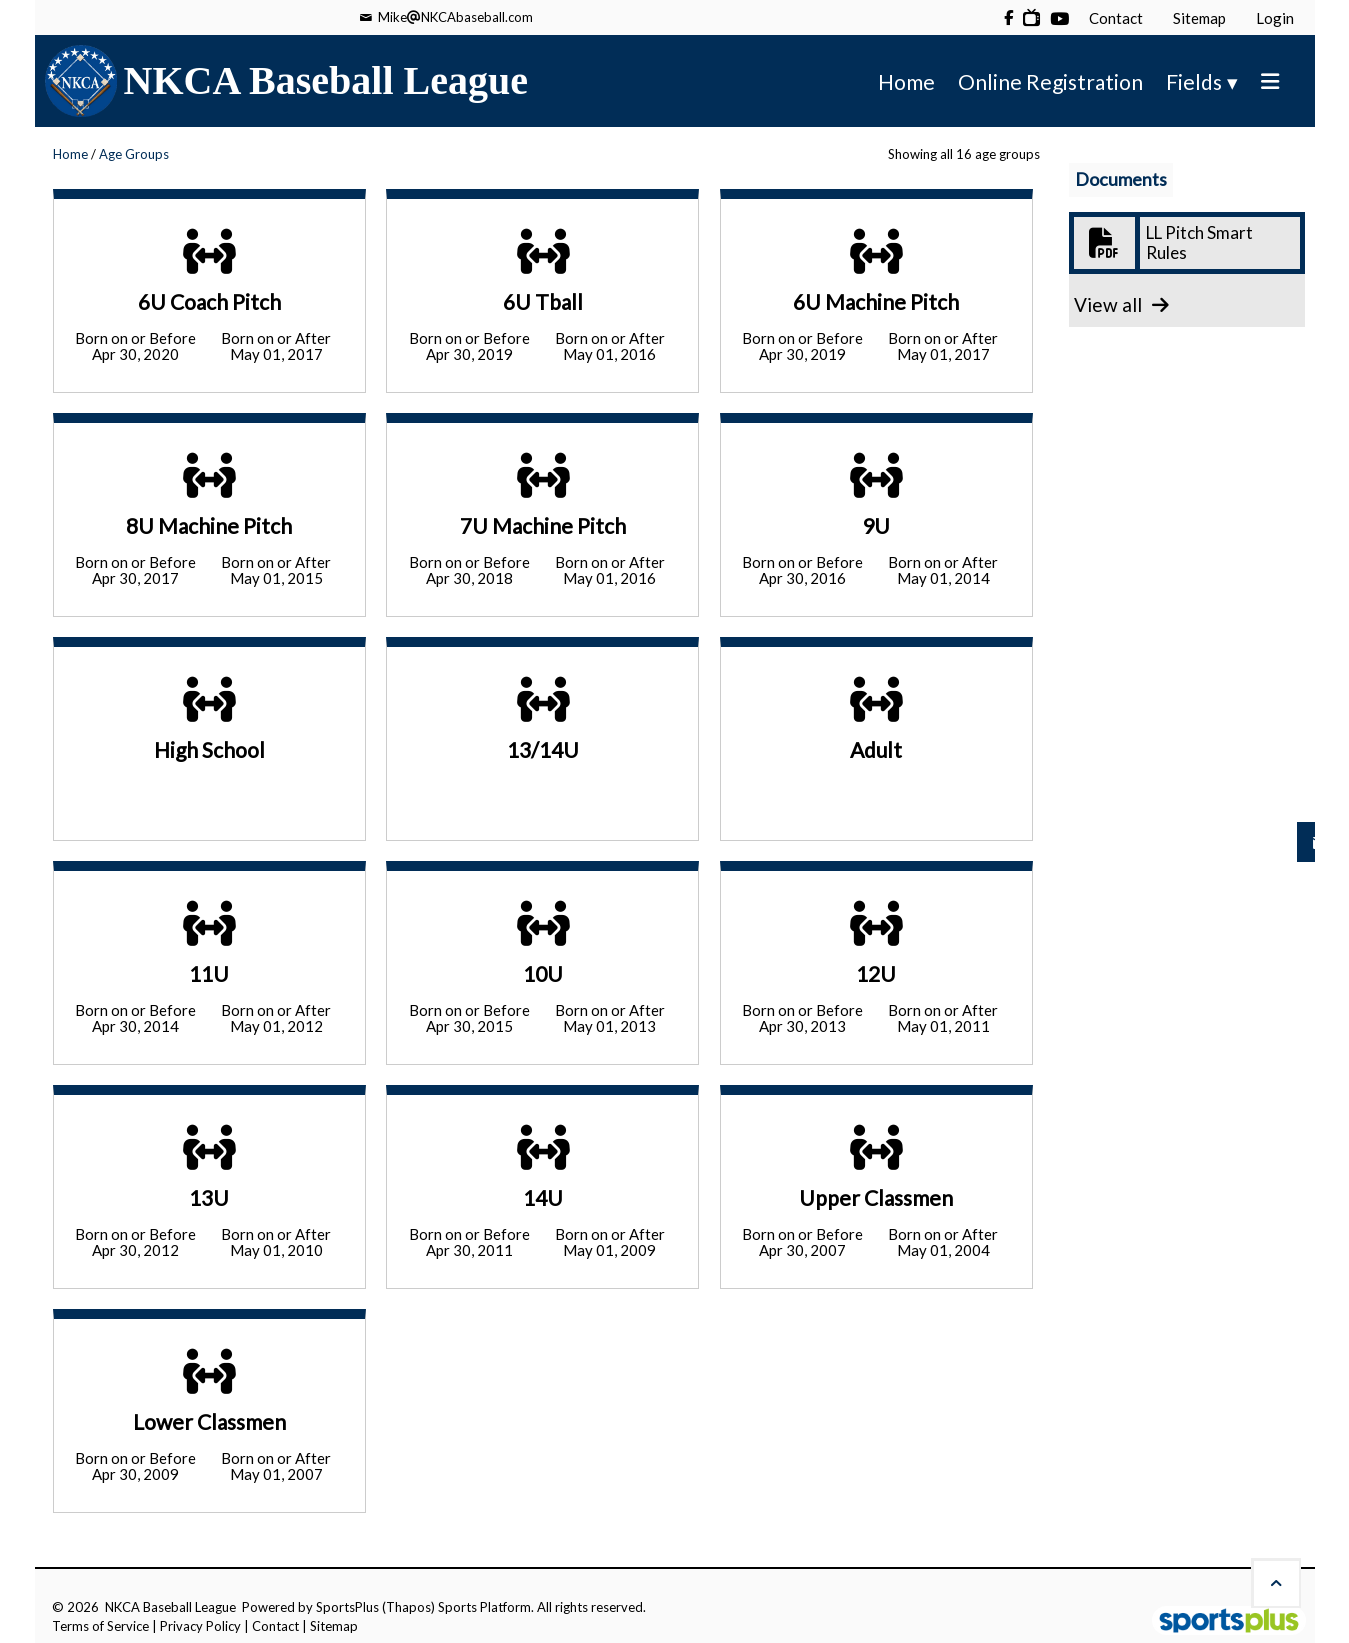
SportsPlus (347, 1607)
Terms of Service (100, 1626)
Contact (275, 1626)
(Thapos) (408, 1607)
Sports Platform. (486, 1607)
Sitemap (334, 1626)
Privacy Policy (200, 1626)
